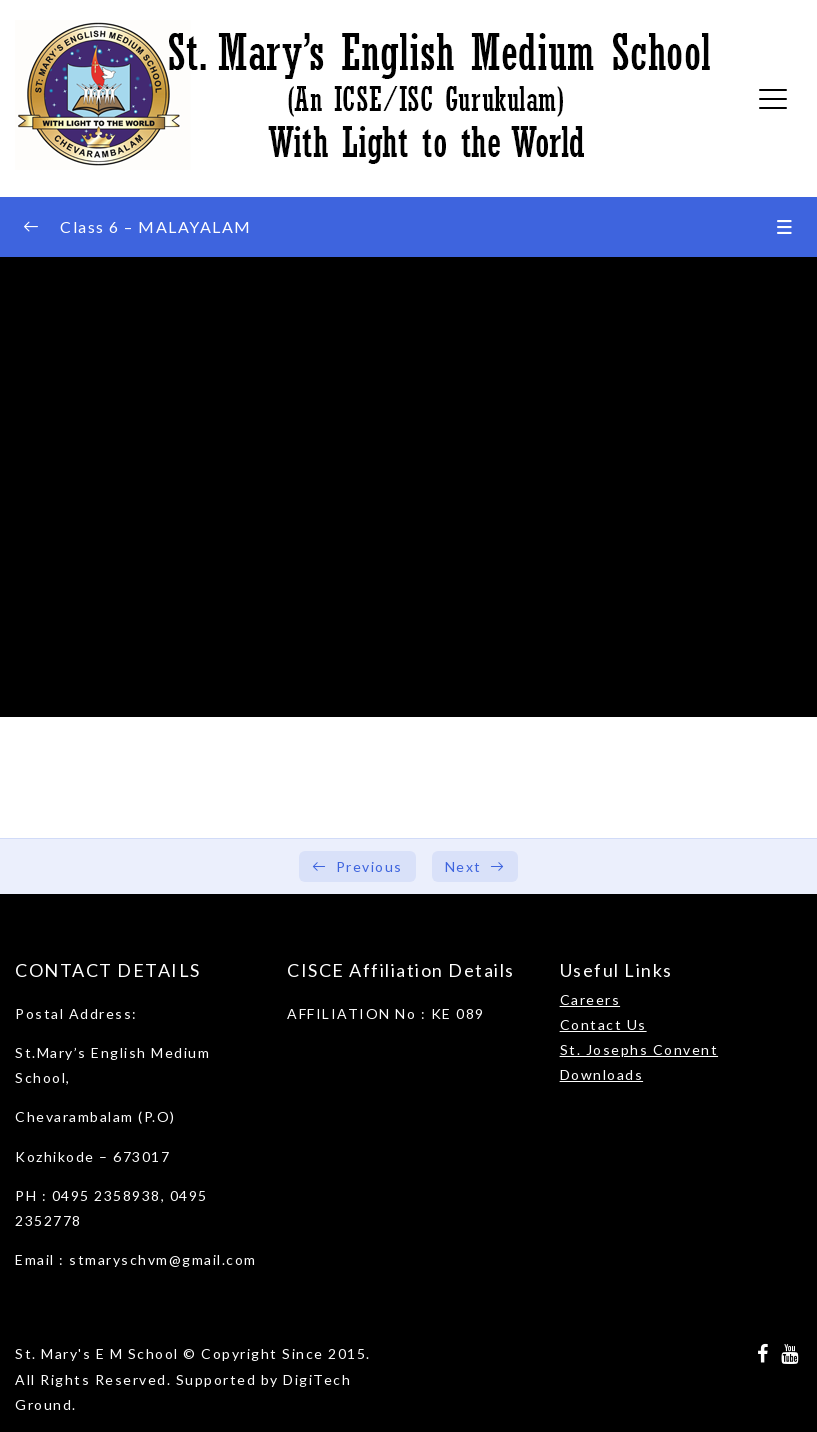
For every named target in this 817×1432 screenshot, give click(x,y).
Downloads (602, 1074)
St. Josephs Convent (639, 1049)
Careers (590, 999)
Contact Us (603, 1024)
